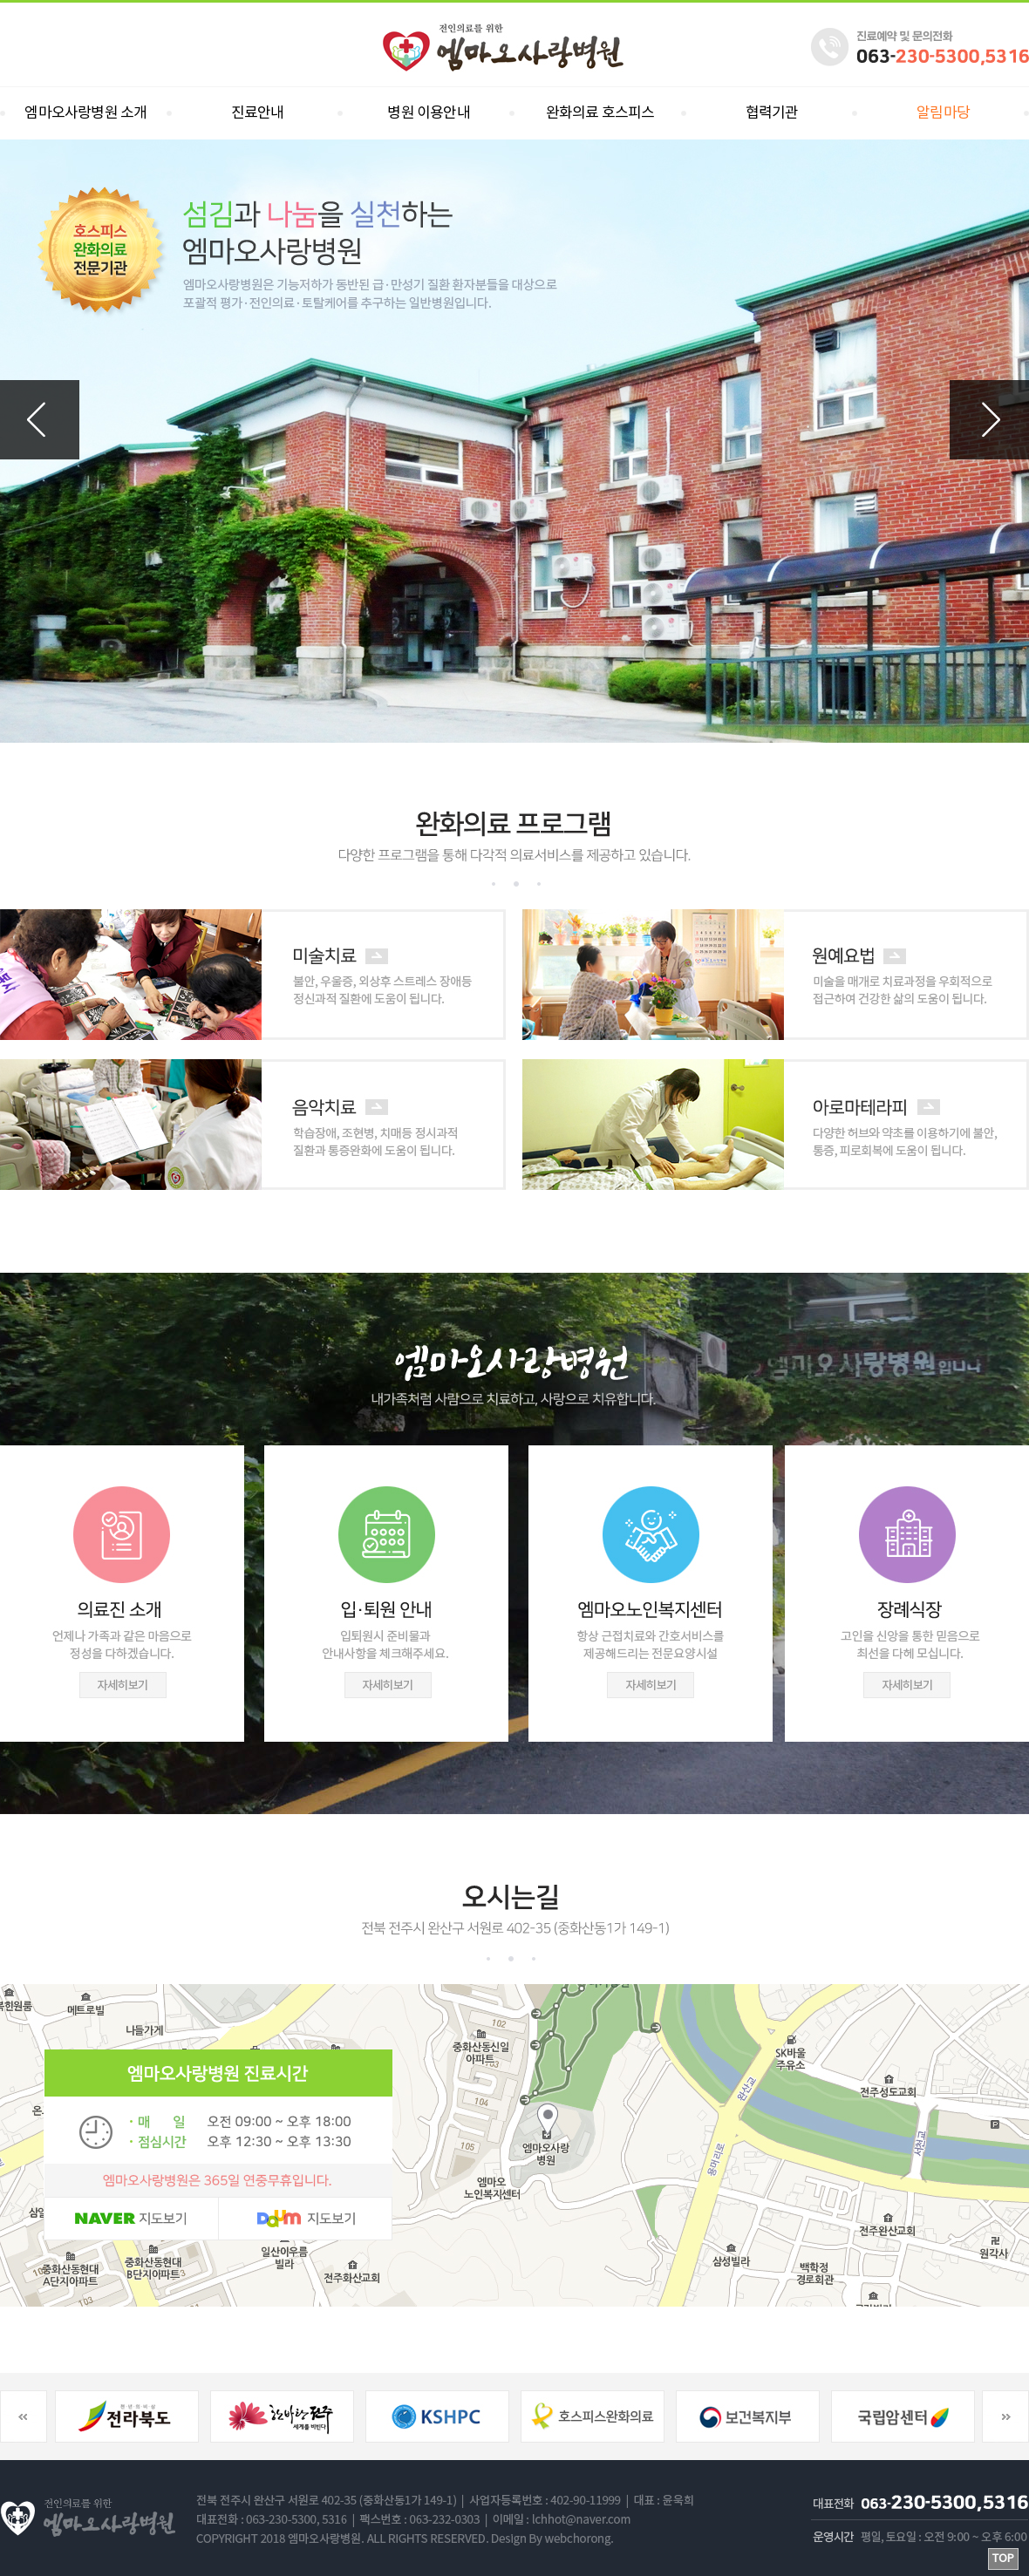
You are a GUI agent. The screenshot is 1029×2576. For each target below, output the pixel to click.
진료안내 (257, 113)
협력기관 (772, 113)
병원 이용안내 (428, 113)
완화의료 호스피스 (600, 113)
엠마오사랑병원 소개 (85, 113)
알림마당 (943, 113)
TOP (1003, 2559)
